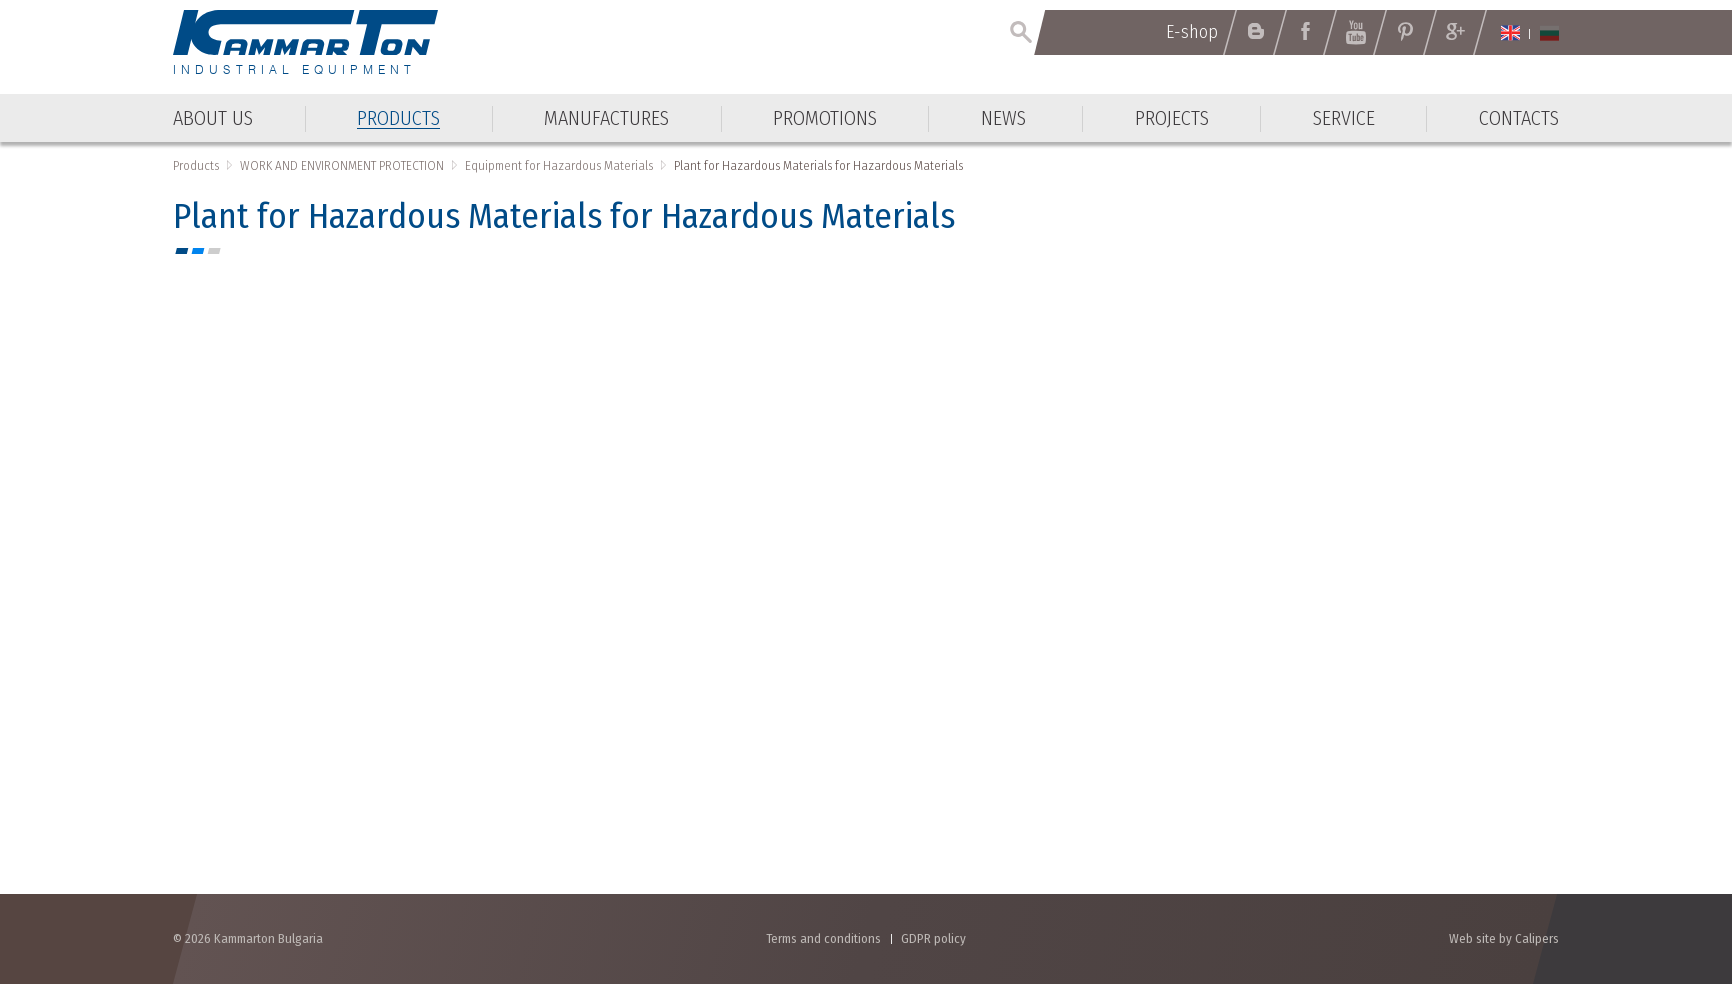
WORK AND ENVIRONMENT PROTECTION (342, 165)
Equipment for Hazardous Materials (559, 165)
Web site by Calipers (1504, 938)
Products (196, 165)
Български (1549, 33)
